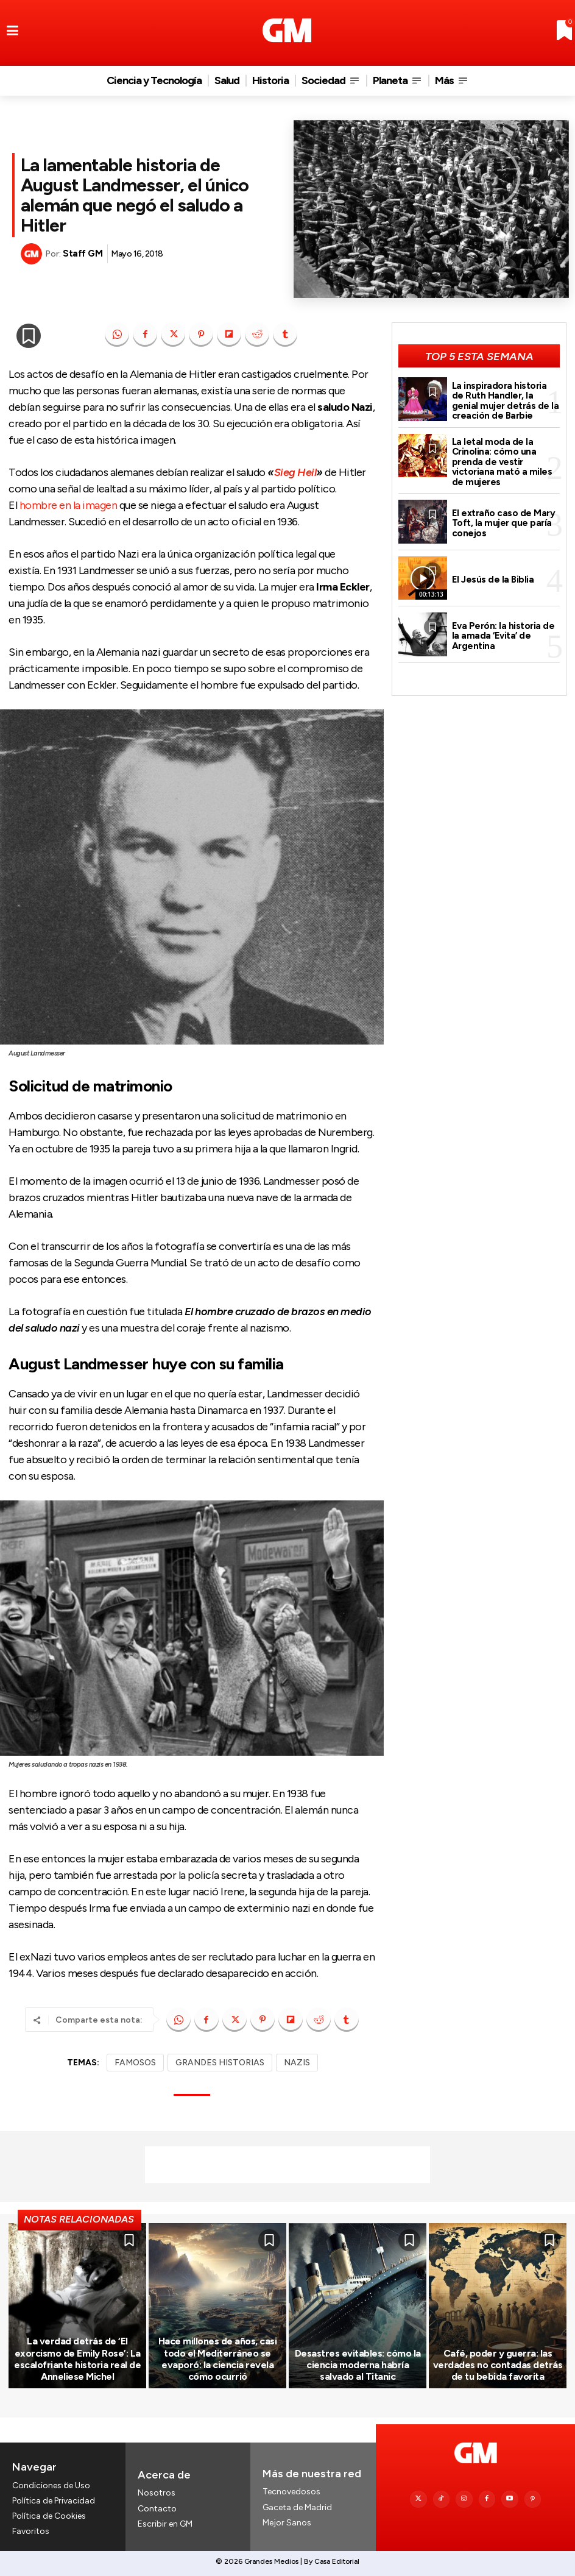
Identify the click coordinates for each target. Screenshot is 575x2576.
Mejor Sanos (287, 2522)
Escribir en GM (165, 2524)
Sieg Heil (295, 472)
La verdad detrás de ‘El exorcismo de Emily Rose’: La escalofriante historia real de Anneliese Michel (77, 2358)
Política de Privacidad (53, 2501)
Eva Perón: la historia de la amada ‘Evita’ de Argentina (503, 635)
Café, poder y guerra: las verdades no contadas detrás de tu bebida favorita (498, 2364)
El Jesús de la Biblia (493, 579)
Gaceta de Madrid (297, 2507)
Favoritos (30, 2531)
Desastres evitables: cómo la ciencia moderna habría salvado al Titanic (358, 2364)
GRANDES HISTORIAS (219, 2062)
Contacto (157, 2508)
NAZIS (297, 2062)
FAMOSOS (135, 2062)
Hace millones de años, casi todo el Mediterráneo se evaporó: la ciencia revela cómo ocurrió (217, 2358)
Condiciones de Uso (51, 2485)
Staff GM (82, 253)
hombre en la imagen (68, 505)
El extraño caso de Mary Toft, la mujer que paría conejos (504, 523)
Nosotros (156, 2493)
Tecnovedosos (291, 2491)
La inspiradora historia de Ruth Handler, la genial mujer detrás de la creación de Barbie (505, 401)
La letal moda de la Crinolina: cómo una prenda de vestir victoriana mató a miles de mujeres (502, 462)
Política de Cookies (49, 2516)
